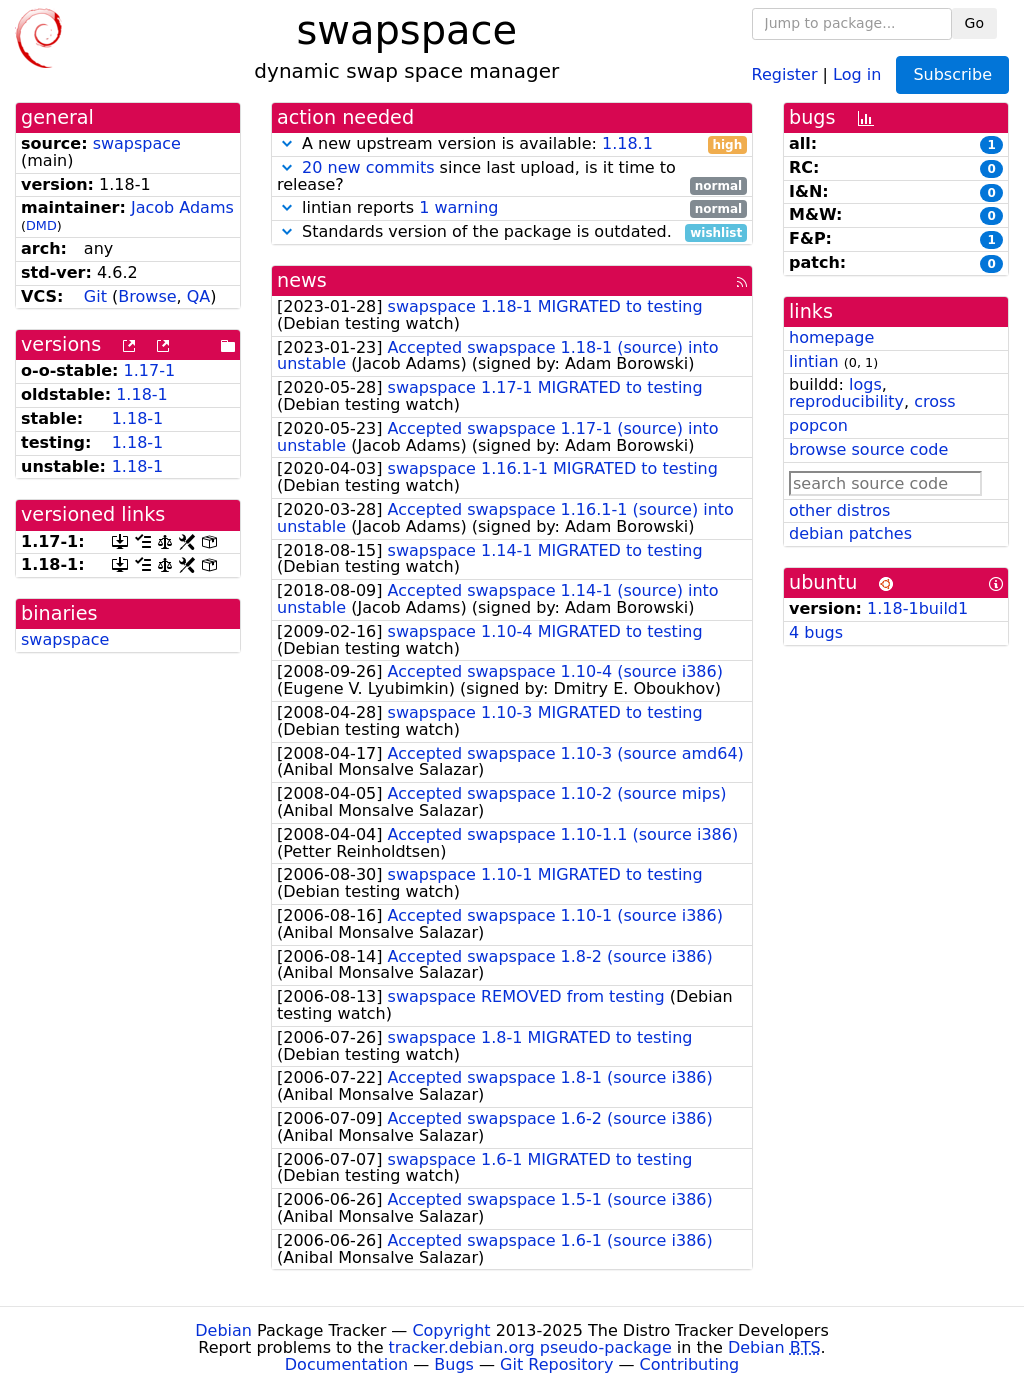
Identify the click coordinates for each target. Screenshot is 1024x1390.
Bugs (454, 1364)
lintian (814, 361)
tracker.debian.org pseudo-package (530, 1347)
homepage (831, 337)
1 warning (458, 207)
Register (785, 73)
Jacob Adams (182, 207)
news (302, 280)
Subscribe (952, 74)
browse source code (868, 449)
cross (934, 401)
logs (865, 384)
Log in (857, 73)
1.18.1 (627, 143)
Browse (147, 296)
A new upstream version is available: (512, 144)
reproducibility (846, 401)
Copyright (451, 1330)
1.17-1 (150, 370)
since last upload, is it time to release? (512, 177)
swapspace (137, 143)
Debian (223, 1330)
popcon (818, 425)
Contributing (690, 1364)
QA (199, 296)
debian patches (850, 533)
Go (974, 23)
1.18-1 (142, 394)
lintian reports (512, 208)
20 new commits (368, 167)
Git (95, 296)
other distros (839, 510)
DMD (41, 225)
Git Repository (556, 1364)
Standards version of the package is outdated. (512, 232)
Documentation (346, 1364)
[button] (287, 143)
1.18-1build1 (917, 608)
